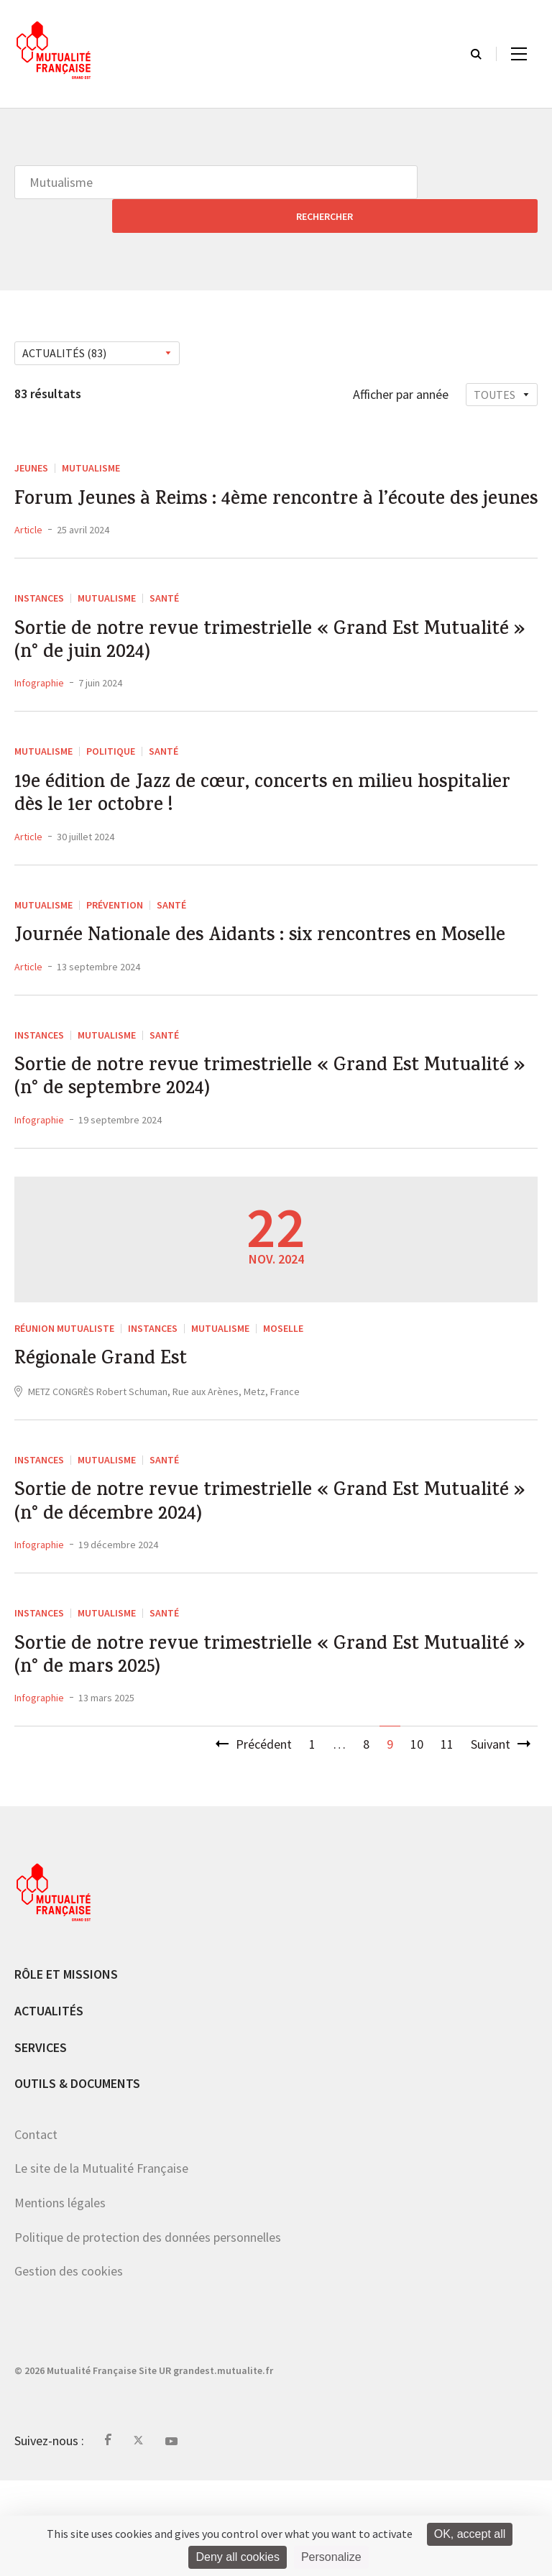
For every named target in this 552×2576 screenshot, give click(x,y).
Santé (164, 598)
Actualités (48, 2106)
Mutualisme (91, 434)
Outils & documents (77, 2179)
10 (416, 1839)
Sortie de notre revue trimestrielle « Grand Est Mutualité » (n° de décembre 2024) (244, 1582)
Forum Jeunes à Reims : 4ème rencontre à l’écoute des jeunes (275, 484)
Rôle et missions (66, 2069)
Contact (36, 2230)
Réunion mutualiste (64, 1395)
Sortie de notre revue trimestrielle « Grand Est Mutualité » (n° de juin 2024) (244, 648)
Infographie (39, 694)
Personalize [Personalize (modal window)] (331, 2557)
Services (40, 2142)
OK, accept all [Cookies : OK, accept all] (470, 2534)
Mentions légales (60, 2298)
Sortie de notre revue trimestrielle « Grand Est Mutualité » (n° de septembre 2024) (244, 1141)
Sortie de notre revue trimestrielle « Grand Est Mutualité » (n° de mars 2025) (244, 1747)
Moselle (283, 1395)
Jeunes (31, 434)
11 (447, 1839)
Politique (110, 762)
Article (28, 530)
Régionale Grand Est (113, 1431)
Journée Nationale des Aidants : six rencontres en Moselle (256, 977)
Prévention (114, 927)
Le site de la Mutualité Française (101, 2263)
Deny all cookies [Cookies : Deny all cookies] (238, 2557)
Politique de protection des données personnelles (147, 2332)
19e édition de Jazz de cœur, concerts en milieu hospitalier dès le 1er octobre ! (242, 813)
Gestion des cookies (68, 2366)
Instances (39, 598)
